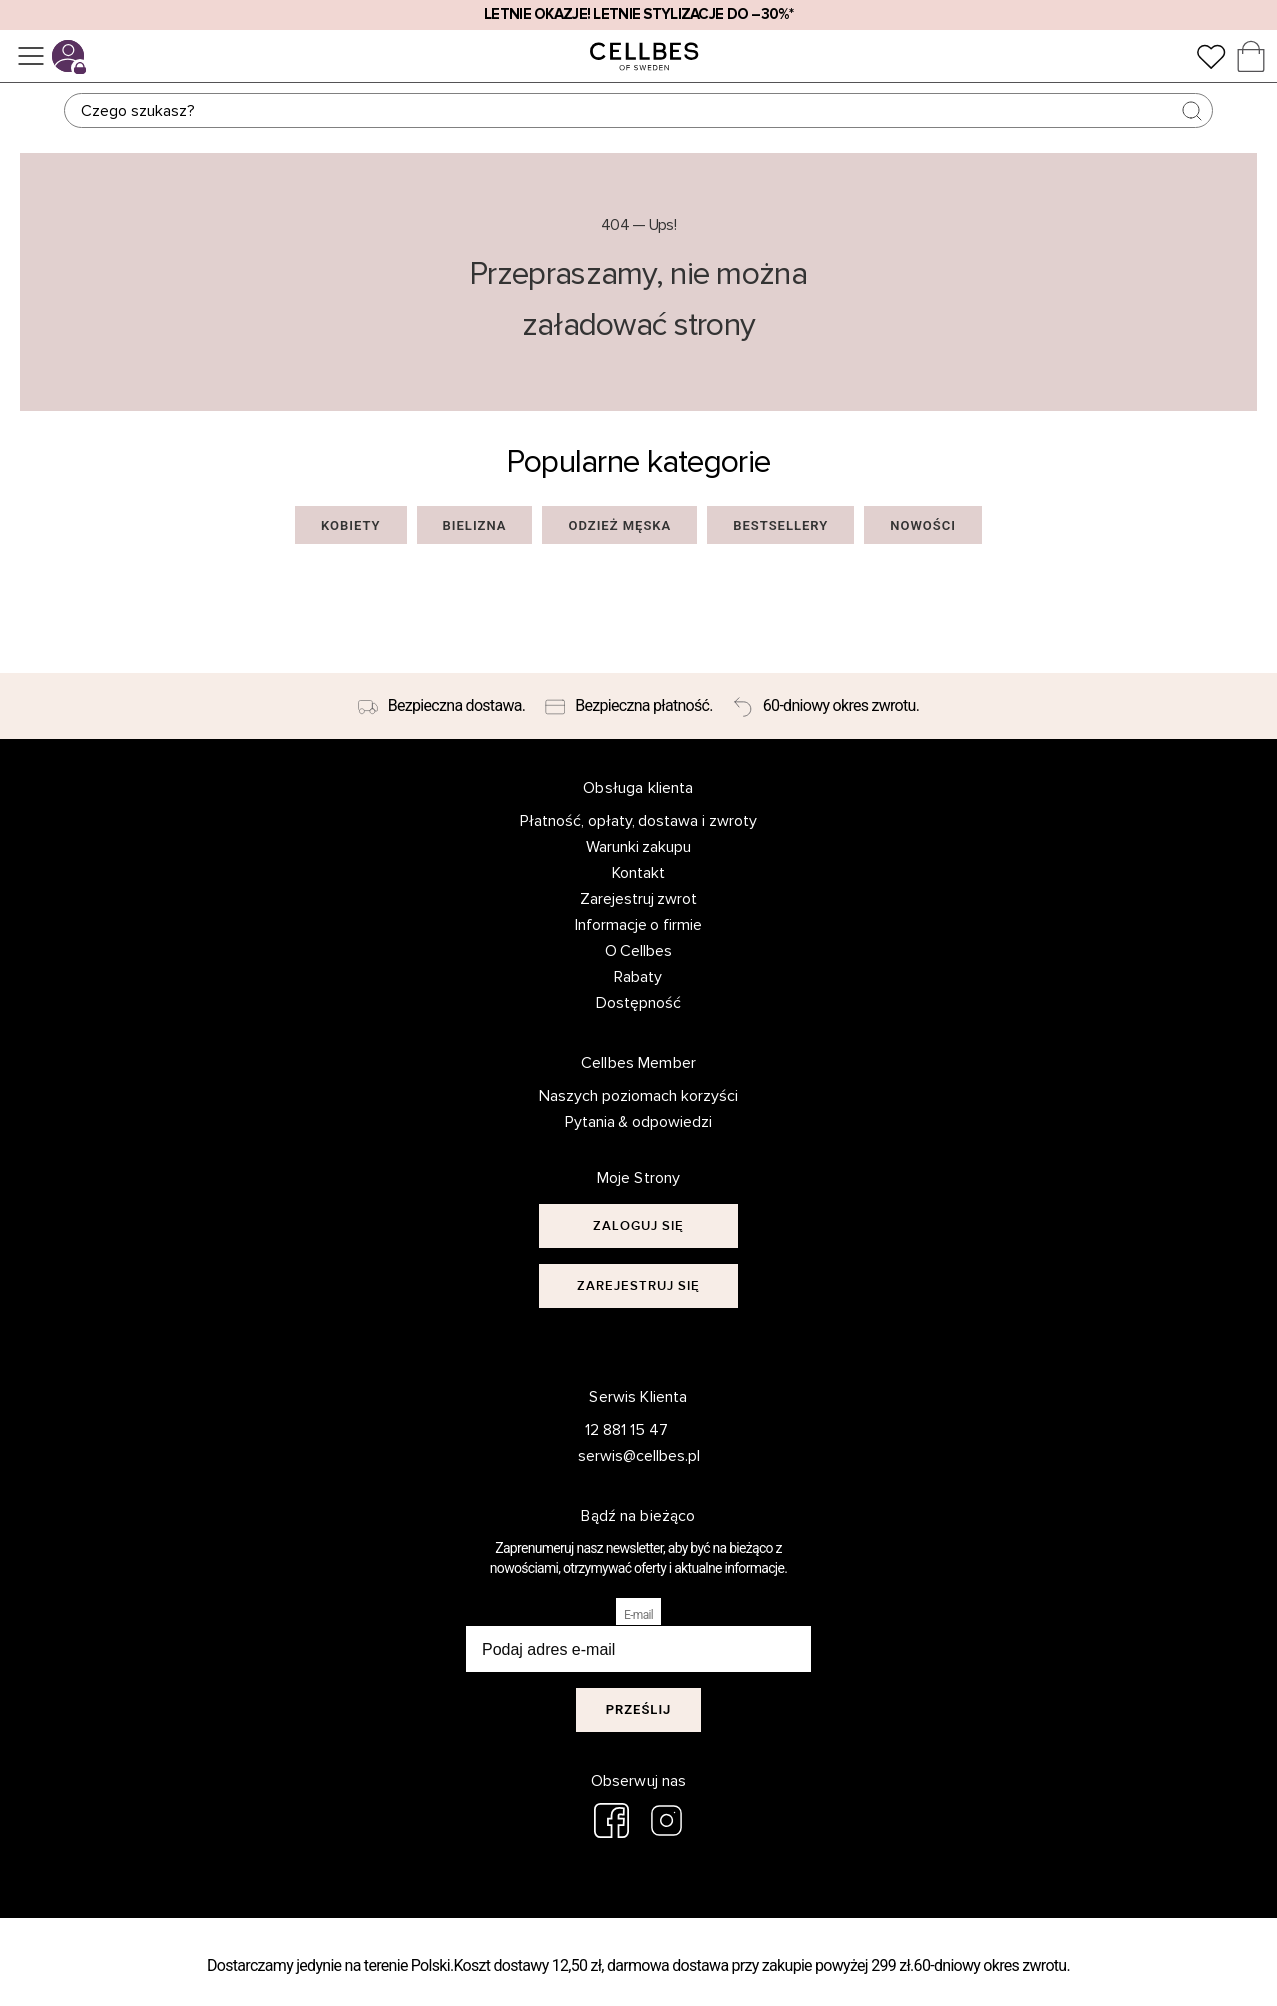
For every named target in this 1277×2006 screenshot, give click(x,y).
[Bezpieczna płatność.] (629, 706)
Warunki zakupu (639, 847)
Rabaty (638, 977)
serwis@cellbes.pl (627, 1456)
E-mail (638, 1615)
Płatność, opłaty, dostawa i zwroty (639, 821)
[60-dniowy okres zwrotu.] (826, 706)
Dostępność (638, 1003)
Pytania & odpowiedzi (639, 1122)
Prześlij (639, 1709)
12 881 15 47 (626, 1430)
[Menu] (31, 56)
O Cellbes (639, 951)
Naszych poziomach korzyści (638, 1096)
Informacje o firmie (639, 925)
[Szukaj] (638, 110)
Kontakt (638, 873)
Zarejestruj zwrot (639, 899)
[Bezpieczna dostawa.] (441, 706)
